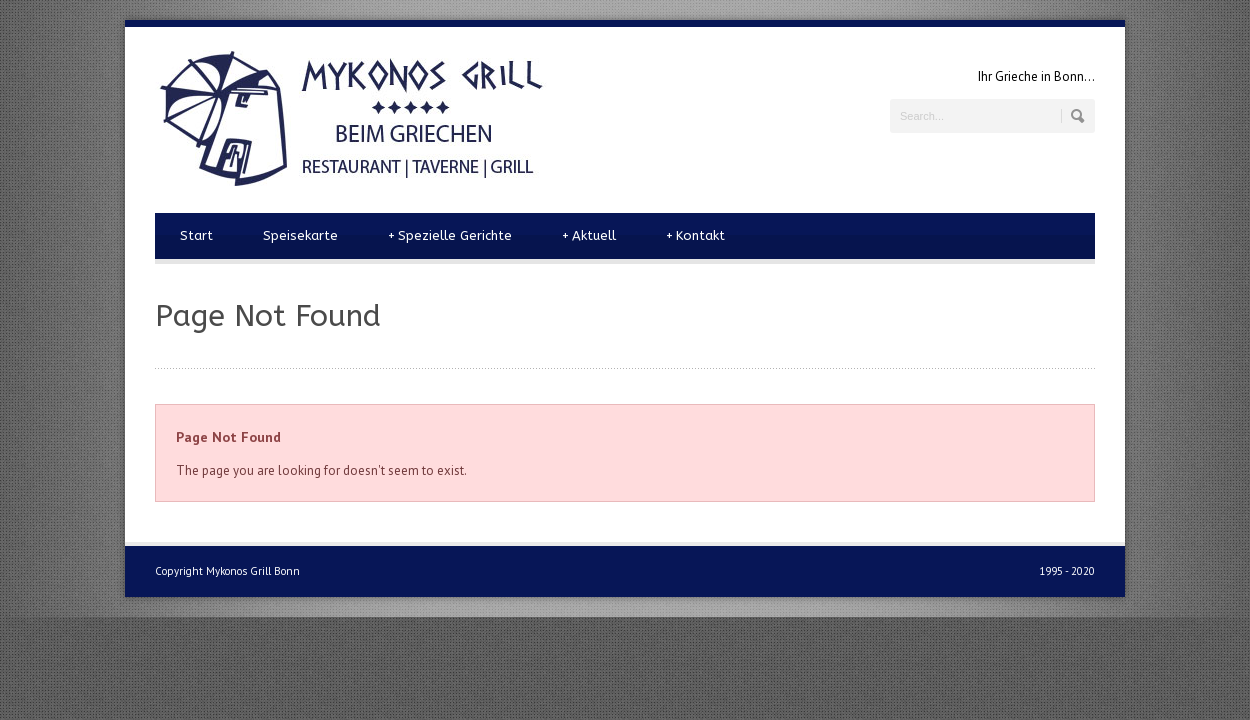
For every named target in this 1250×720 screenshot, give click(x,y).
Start (196, 235)
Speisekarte (300, 235)
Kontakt (695, 236)
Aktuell (589, 236)
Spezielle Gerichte (450, 236)
